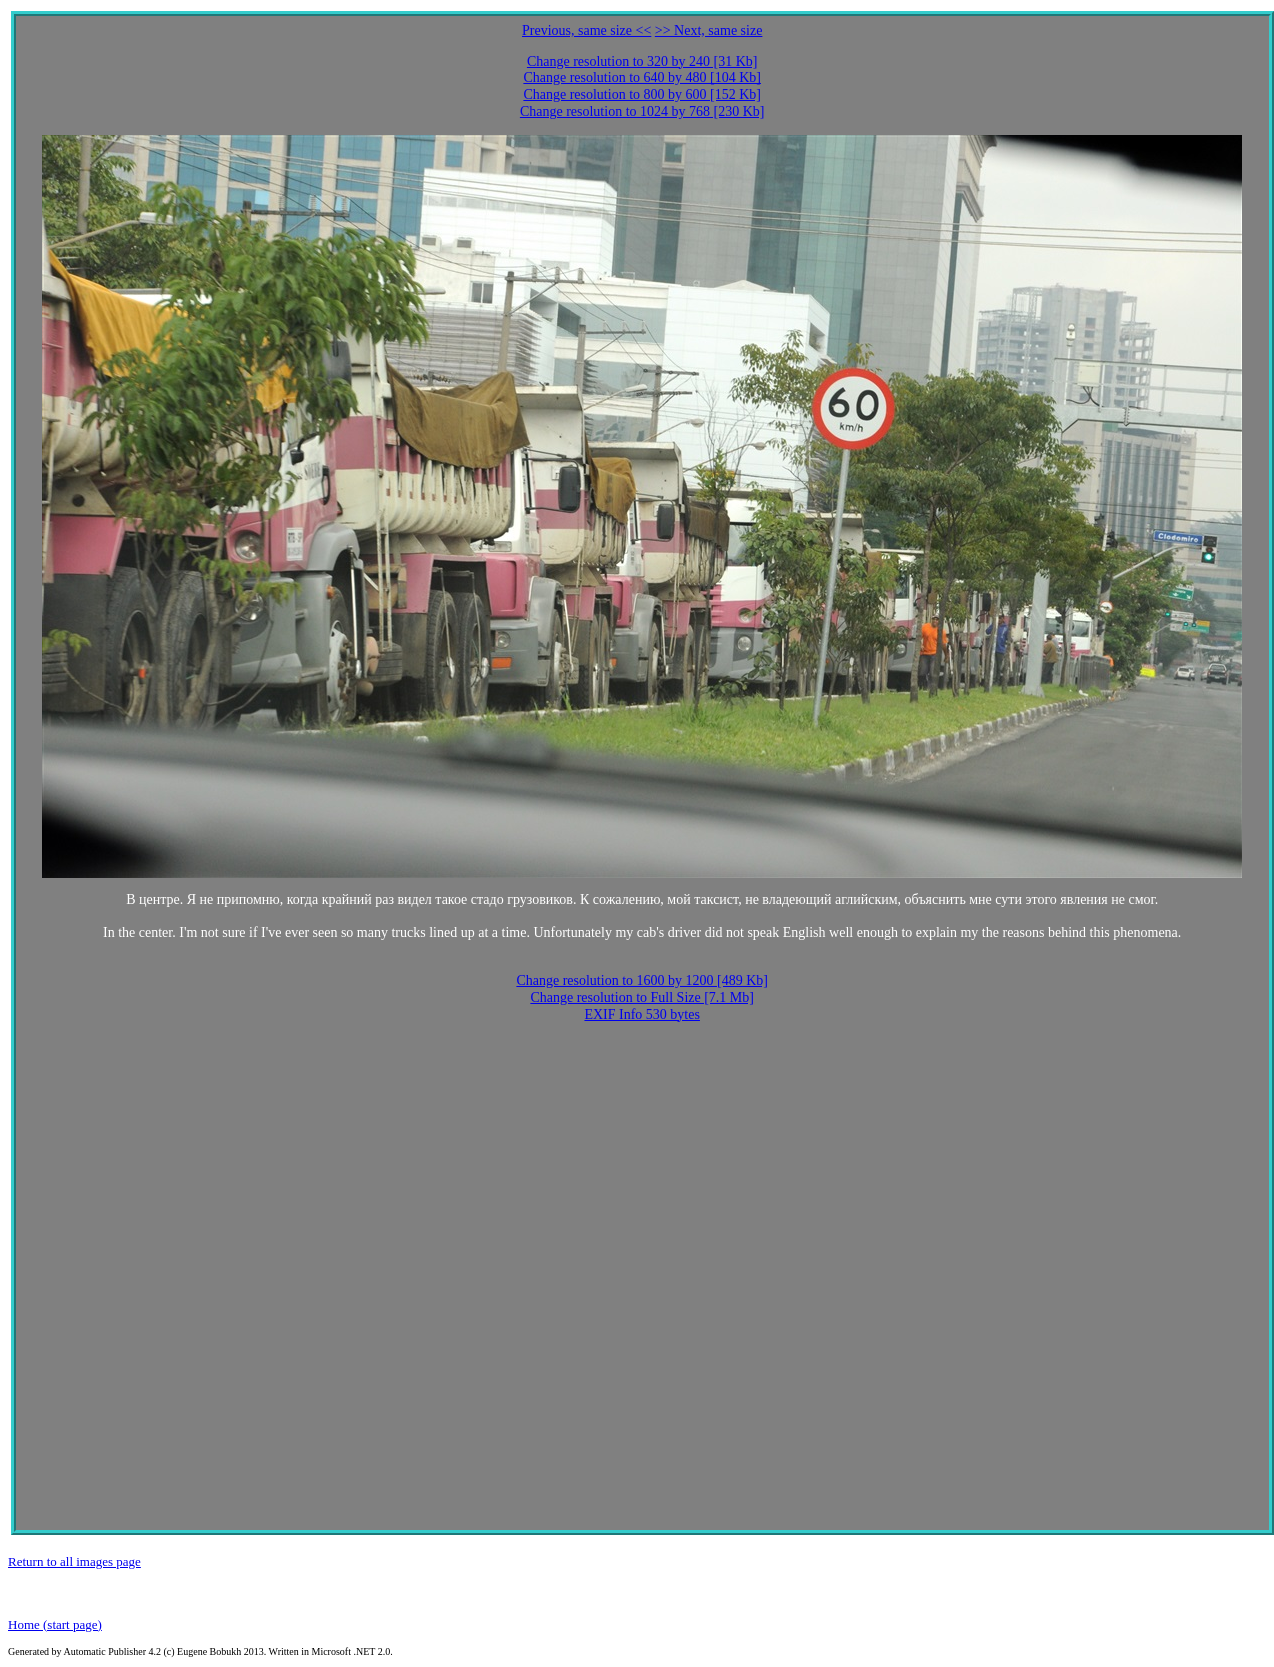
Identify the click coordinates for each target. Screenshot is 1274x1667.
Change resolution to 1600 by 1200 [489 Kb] (642, 980)
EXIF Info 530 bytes (642, 1014)
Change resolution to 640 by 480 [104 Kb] (642, 77)
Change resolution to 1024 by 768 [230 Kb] (642, 111)
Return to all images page (74, 1561)
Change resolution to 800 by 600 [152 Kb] (642, 94)
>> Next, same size (709, 30)
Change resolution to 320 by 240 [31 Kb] (642, 61)
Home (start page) (55, 1624)
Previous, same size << (586, 30)
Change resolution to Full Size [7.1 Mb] (642, 997)
